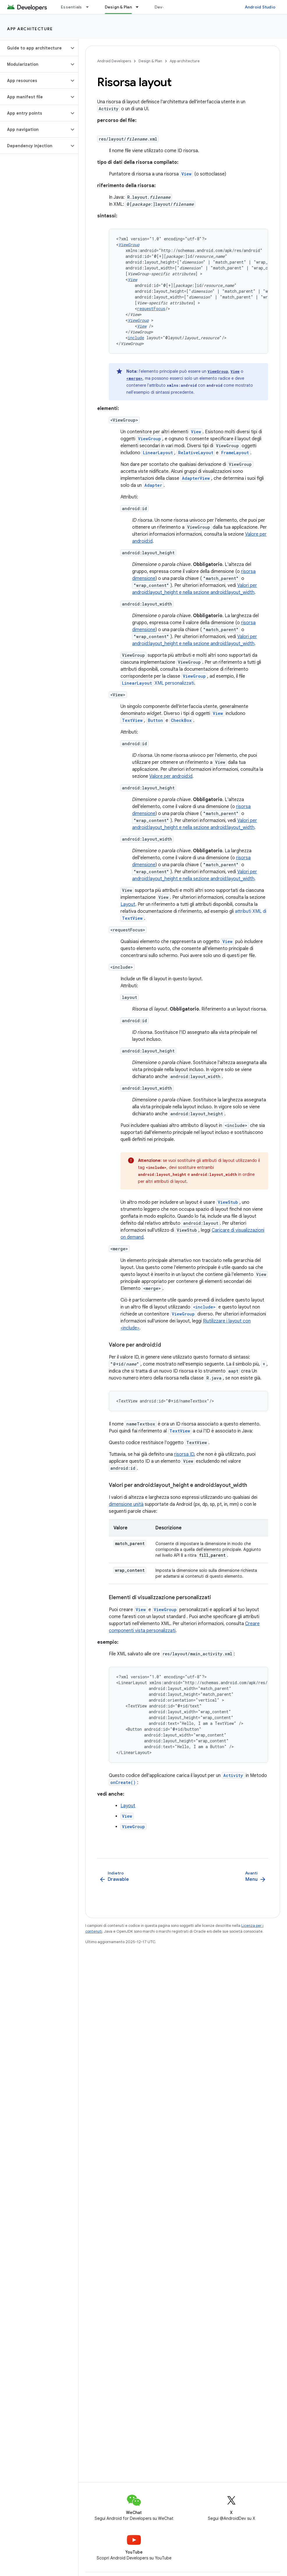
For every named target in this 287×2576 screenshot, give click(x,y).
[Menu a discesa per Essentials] (90, 7)
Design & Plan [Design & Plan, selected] (118, 7)
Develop (163, 7)
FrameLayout (235, 452)
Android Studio (260, 7)
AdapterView (196, 478)
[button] (34, 48)
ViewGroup (218, 371)
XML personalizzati (157, 683)
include (136, 337)
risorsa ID (184, 1454)
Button (155, 720)
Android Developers (114, 60)
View (186, 174)
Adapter (153, 485)
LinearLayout (158, 452)
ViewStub (228, 1202)
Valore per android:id (170, 776)
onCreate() (123, 1782)
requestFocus (151, 308)
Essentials (71, 7)
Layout (128, 904)
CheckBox (181, 720)
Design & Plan (150, 60)
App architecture (30, 28)
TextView (132, 720)
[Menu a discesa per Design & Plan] (140, 7)
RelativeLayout (195, 452)
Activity (233, 1775)
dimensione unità (126, 1504)
